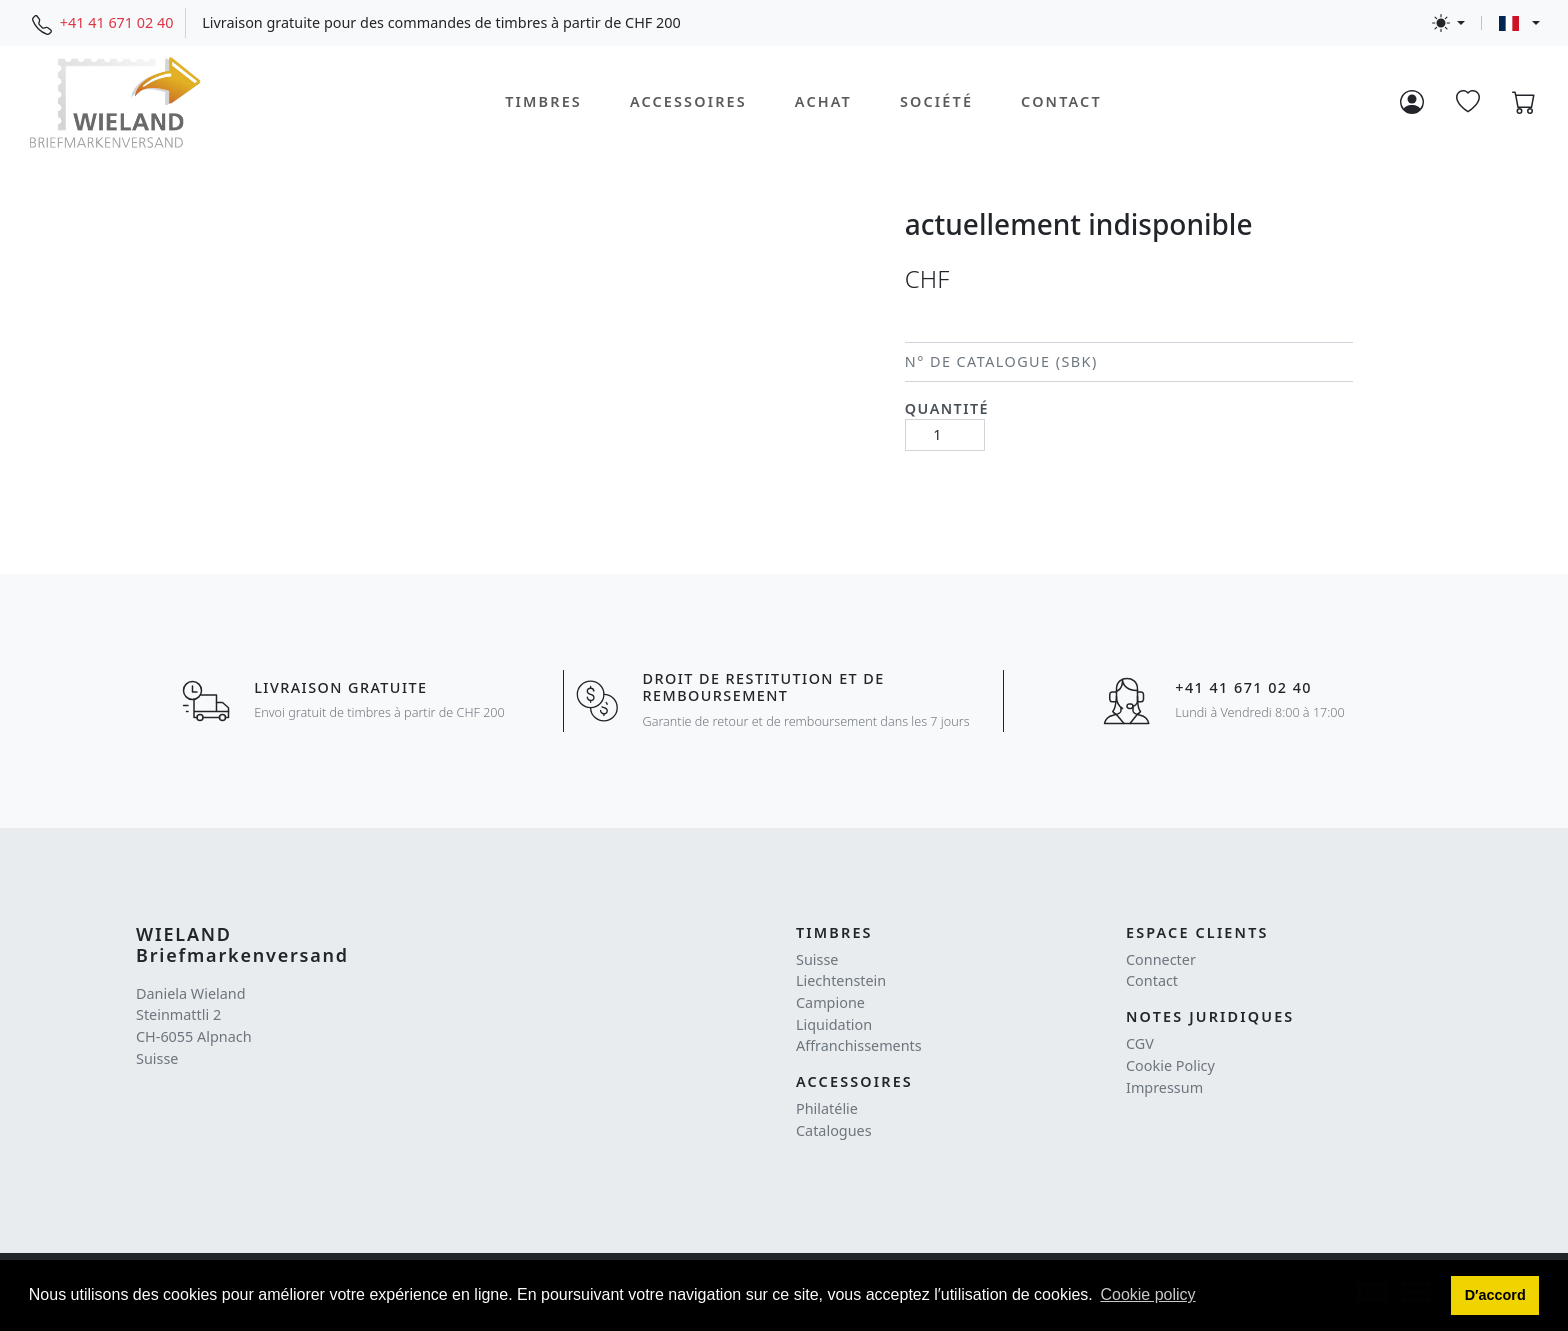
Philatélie (827, 1108)
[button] (1495, 1296)
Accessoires (688, 101)
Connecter (1161, 959)
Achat (823, 101)
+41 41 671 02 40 (117, 22)
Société (936, 101)
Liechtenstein (841, 980)
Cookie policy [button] (1147, 1294)
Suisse (817, 959)
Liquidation (834, 1024)
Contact (1061, 101)
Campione (830, 1002)
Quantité (947, 408)
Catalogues (834, 1130)
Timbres (543, 101)
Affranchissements (859, 1045)
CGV (1140, 1043)
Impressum (1164, 1087)
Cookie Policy (1170, 1065)
